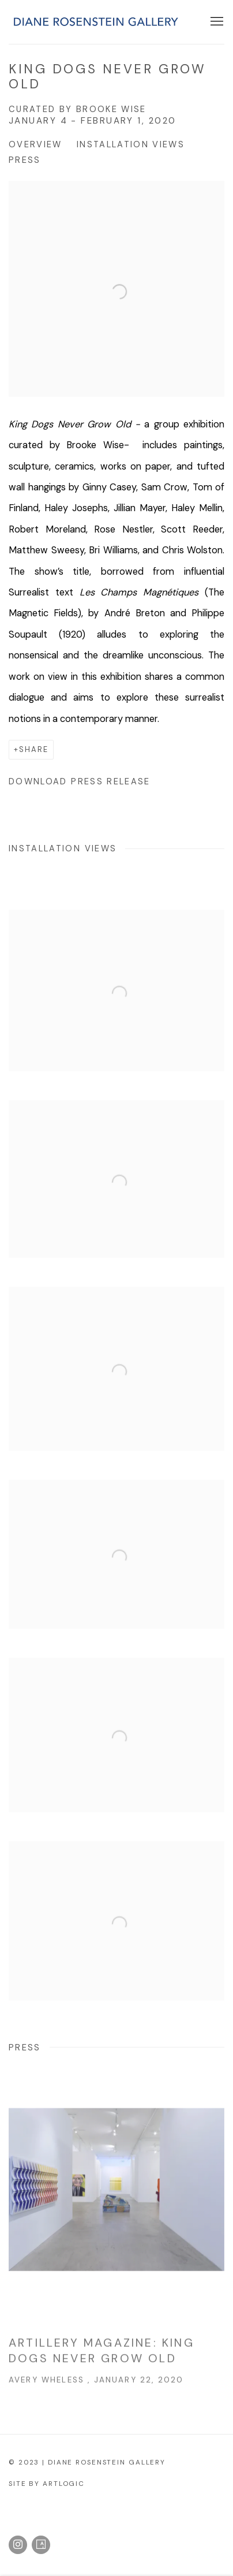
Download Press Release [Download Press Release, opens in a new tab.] (80, 781)
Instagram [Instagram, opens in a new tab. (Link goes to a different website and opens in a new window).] (18, 2545)
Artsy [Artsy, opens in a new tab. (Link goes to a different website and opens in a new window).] (41, 2545)
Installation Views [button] (131, 144)
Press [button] (25, 160)
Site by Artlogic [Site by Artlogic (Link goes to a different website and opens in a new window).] (47, 2483)
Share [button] (33, 749)
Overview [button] (35, 144)
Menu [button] (215, 22)
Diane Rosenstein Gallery (95, 22)
